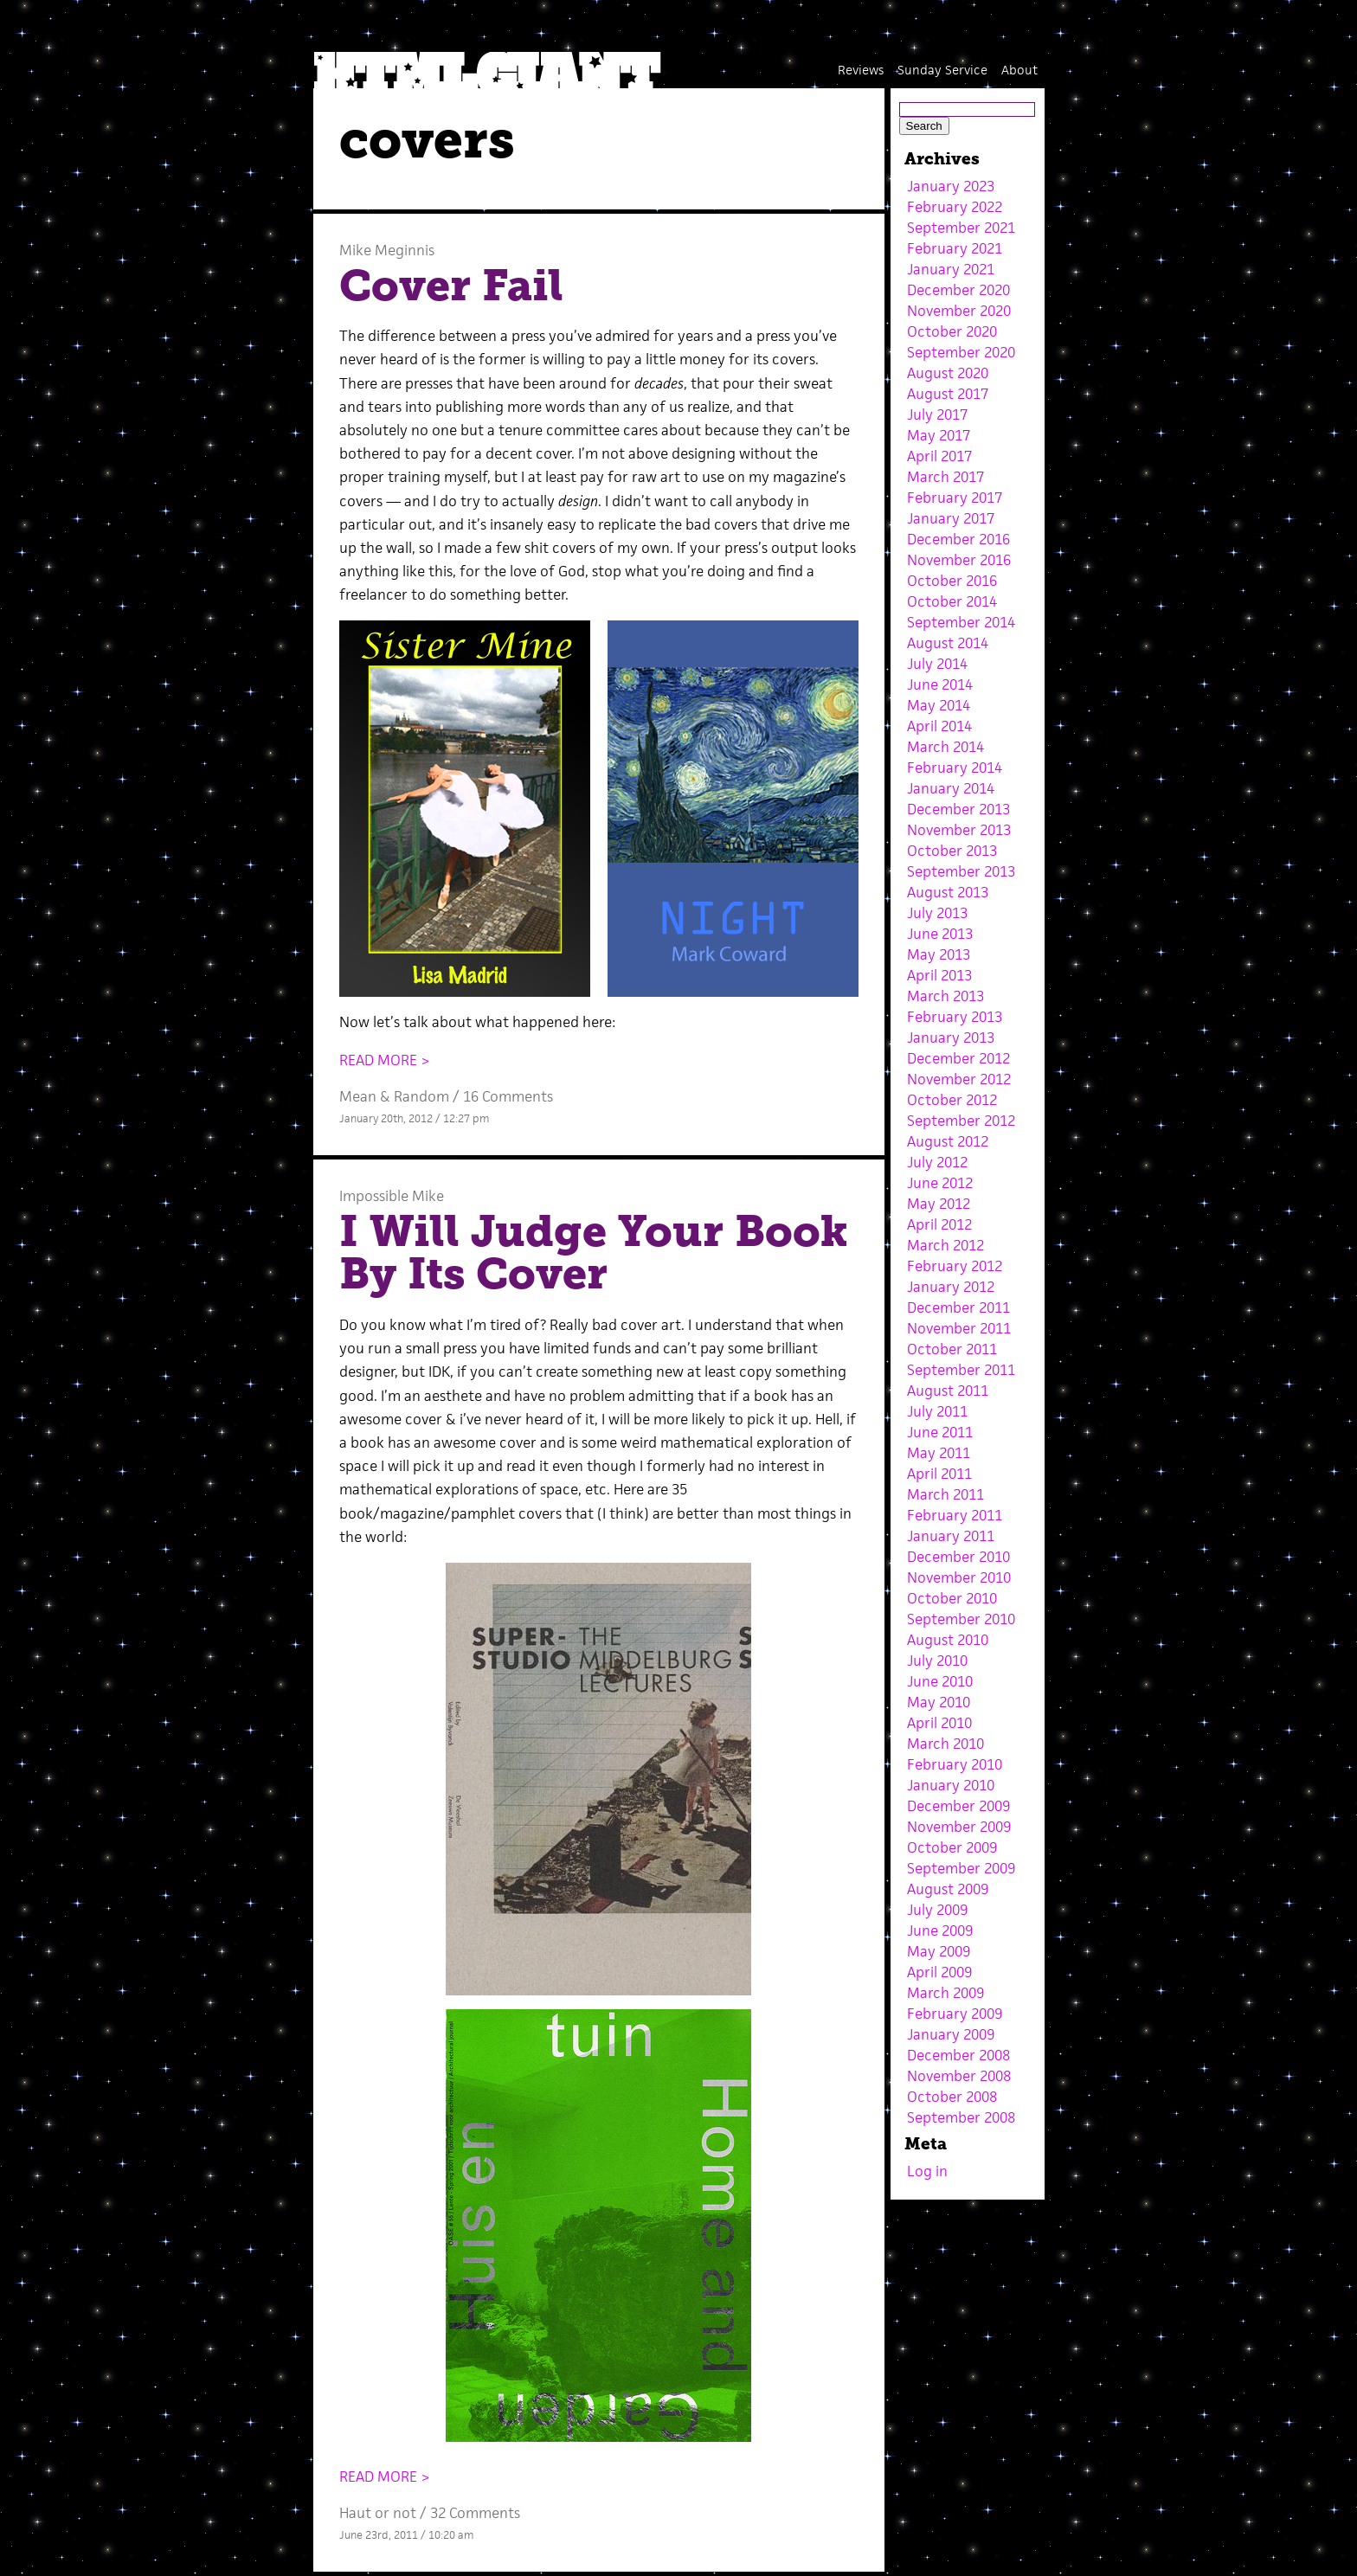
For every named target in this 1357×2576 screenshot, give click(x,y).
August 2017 (947, 393)
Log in (927, 2171)
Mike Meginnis (386, 250)
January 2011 (950, 1535)
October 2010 (952, 1598)
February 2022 (954, 206)
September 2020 (961, 352)
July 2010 (937, 1660)
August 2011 (947, 1390)
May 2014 (938, 705)
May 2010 (938, 1702)
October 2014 (952, 601)
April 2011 (939, 1473)
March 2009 (945, 1992)
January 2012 (950, 1286)
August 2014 (947, 642)
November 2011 (959, 1328)
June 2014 (940, 684)
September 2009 (961, 1868)
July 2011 (937, 1411)
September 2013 (961, 871)
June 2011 (940, 1432)
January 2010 (950, 1785)
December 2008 (958, 2055)
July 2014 (937, 663)
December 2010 (958, 1556)
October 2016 (952, 580)
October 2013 (952, 850)
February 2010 (954, 1764)
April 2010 (939, 1722)
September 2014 (961, 622)
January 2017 (950, 518)
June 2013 (940, 933)
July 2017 (937, 414)
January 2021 (950, 269)
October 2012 (952, 1099)
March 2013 (945, 995)
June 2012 (940, 1182)
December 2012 (958, 1058)
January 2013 (950, 1037)
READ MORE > (384, 1060)
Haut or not (377, 2512)
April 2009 (939, 1972)
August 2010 (947, 1639)
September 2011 (961, 1369)
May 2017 (938, 435)
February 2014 (954, 767)
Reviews (861, 69)
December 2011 (958, 1307)
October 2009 (952, 1847)
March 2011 (945, 1494)
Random (421, 1096)
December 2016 (958, 539)
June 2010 (940, 1681)
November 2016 (959, 559)
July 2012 (937, 1162)
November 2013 (959, 829)
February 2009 (954, 2013)
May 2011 (938, 1452)
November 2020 (959, 310)
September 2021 (961, 227)
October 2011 (952, 1349)
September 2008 (961, 2117)
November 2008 (959, 2075)
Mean (357, 1096)
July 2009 (937, 1909)
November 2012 (959, 1079)
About (1019, 69)
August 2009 (947, 1888)
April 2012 (939, 1224)
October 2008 (952, 2096)
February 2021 (954, 248)
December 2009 (958, 1805)
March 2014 (945, 746)
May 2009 (938, 1951)
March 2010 (945, 1743)
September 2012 (961, 1120)
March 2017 (945, 476)
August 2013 (947, 892)
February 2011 (954, 1515)
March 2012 (945, 1245)
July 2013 (937, 912)
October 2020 (952, 331)
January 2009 (950, 2034)
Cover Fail (451, 286)
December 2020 (958, 289)
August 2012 (947, 1141)
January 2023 (950, 186)
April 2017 (939, 456)
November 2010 (959, 1577)
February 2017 (954, 497)
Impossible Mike (391, 1195)
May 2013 (938, 954)
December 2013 (958, 809)
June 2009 (940, 1930)
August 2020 (947, 372)
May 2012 (938, 1203)
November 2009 (959, 1826)
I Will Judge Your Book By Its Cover (593, 1253)
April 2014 (939, 726)
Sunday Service (942, 69)
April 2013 (939, 975)
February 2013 (954, 1016)
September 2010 (961, 1618)
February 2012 (954, 1265)
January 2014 (950, 788)
